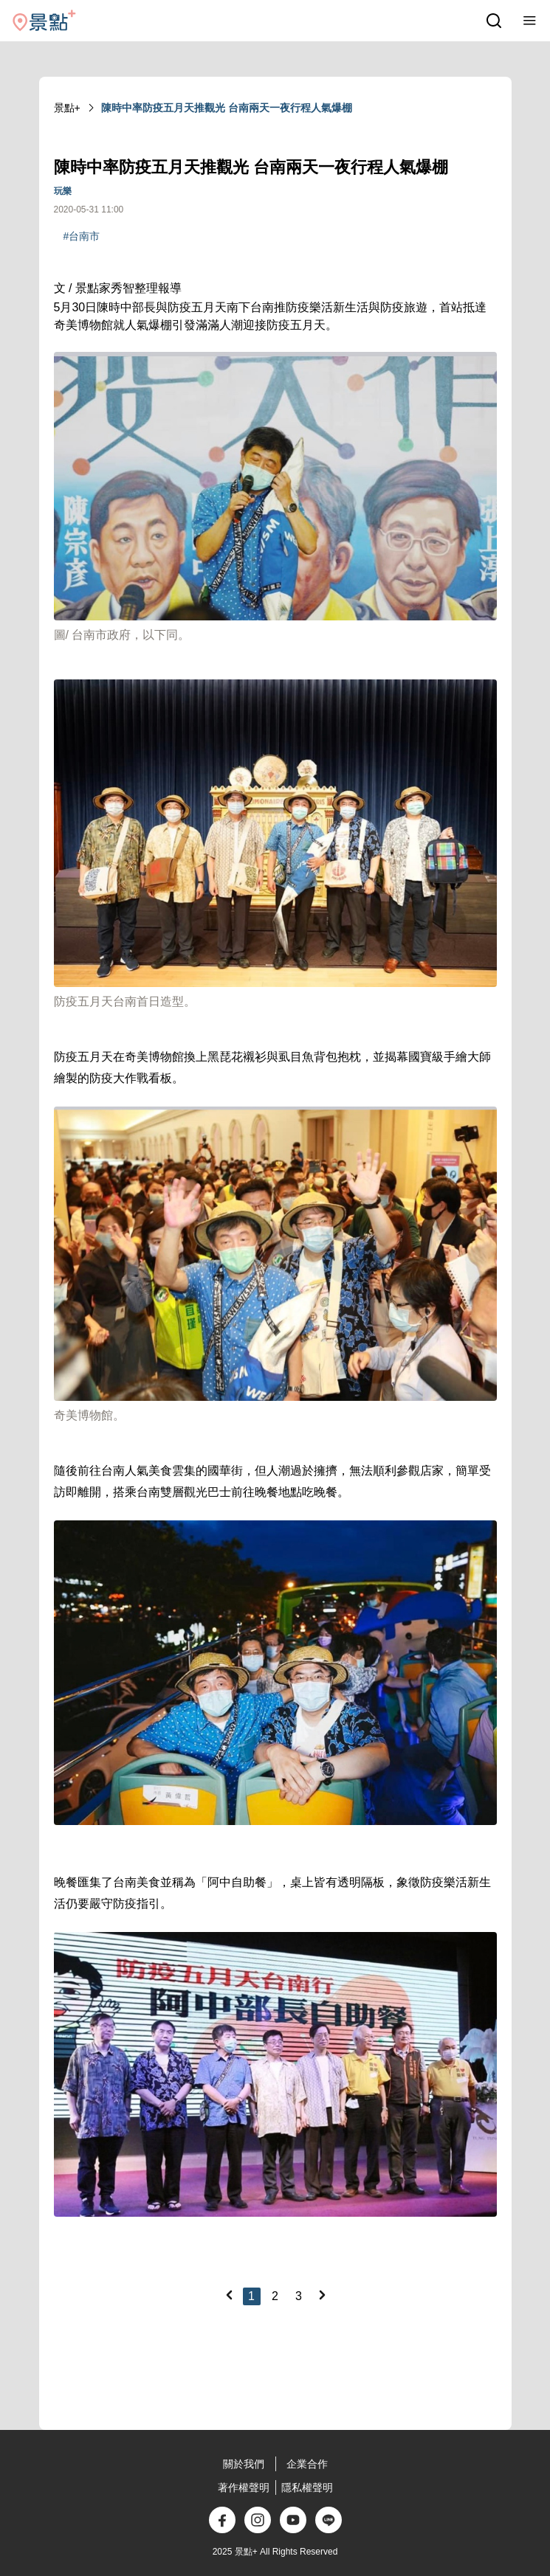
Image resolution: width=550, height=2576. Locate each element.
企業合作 (307, 2464)
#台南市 (81, 236)
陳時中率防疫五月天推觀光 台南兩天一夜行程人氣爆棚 (226, 108)
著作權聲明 (243, 2487)
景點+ (67, 108)
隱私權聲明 (307, 2487)
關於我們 (243, 2464)
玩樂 (63, 191)
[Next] (322, 2295)
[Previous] (229, 2295)
